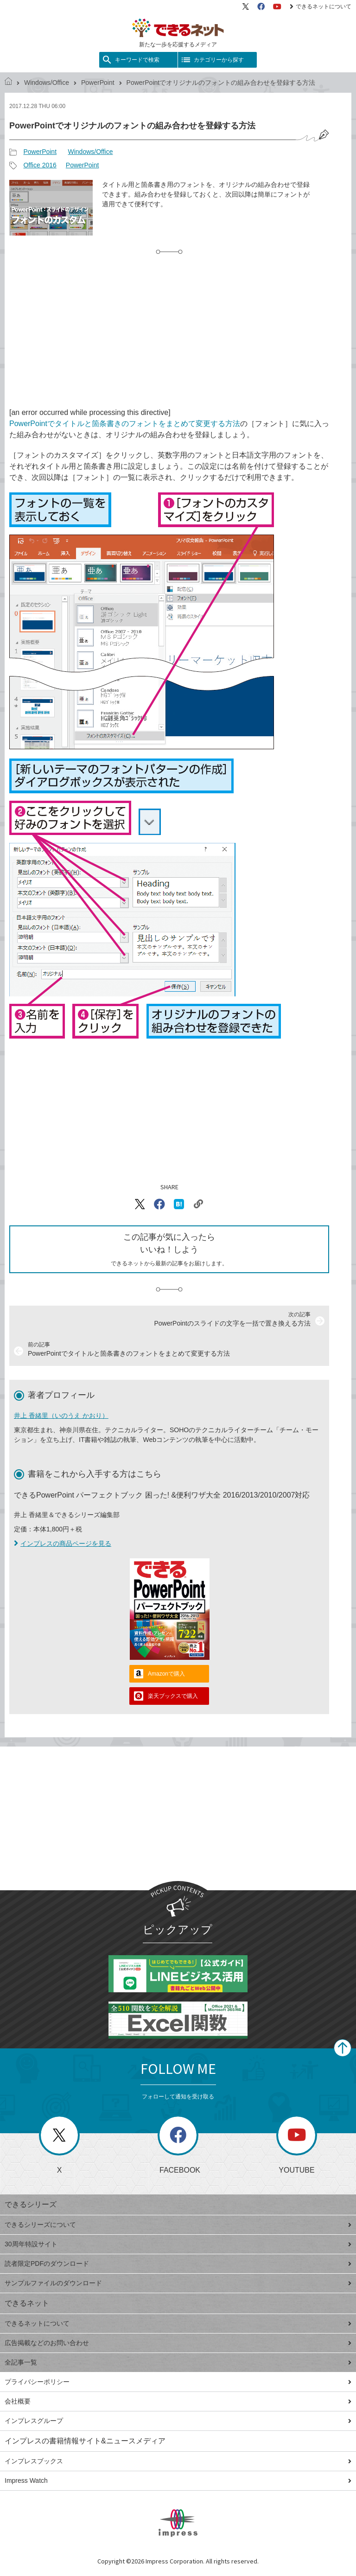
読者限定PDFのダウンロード (178, 2263)
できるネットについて (320, 6)
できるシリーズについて (178, 2224)
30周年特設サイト (178, 2244)
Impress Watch (178, 2480)
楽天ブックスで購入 (173, 1696)
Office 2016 (39, 165)
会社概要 (178, 2401)
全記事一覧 (178, 2362)
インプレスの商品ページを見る (62, 1543)
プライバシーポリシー (178, 2381)
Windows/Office (46, 82)
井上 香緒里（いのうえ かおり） (61, 1415)
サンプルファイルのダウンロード (178, 2283)
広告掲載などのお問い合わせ (178, 2342)
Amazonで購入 (166, 1674)
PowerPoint (97, 82)
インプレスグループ (178, 2420)
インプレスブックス (178, 2461)
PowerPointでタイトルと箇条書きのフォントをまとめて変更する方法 (124, 423)
